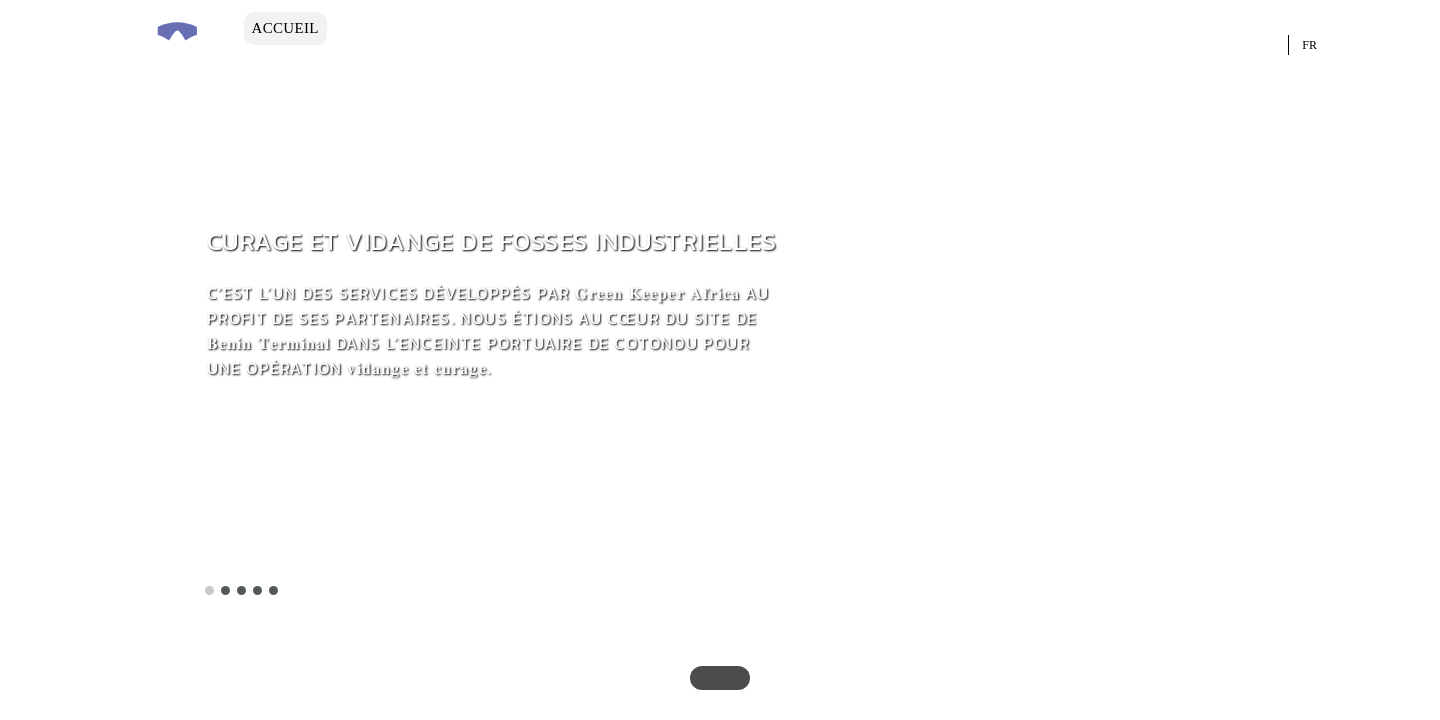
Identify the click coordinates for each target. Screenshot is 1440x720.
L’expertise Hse (822, 28)
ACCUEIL (285, 28)
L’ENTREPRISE (404, 28)
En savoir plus (288, 569)
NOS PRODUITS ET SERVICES (1022, 28)
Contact (385, 61)
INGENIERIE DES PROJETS (606, 28)
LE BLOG (284, 61)
